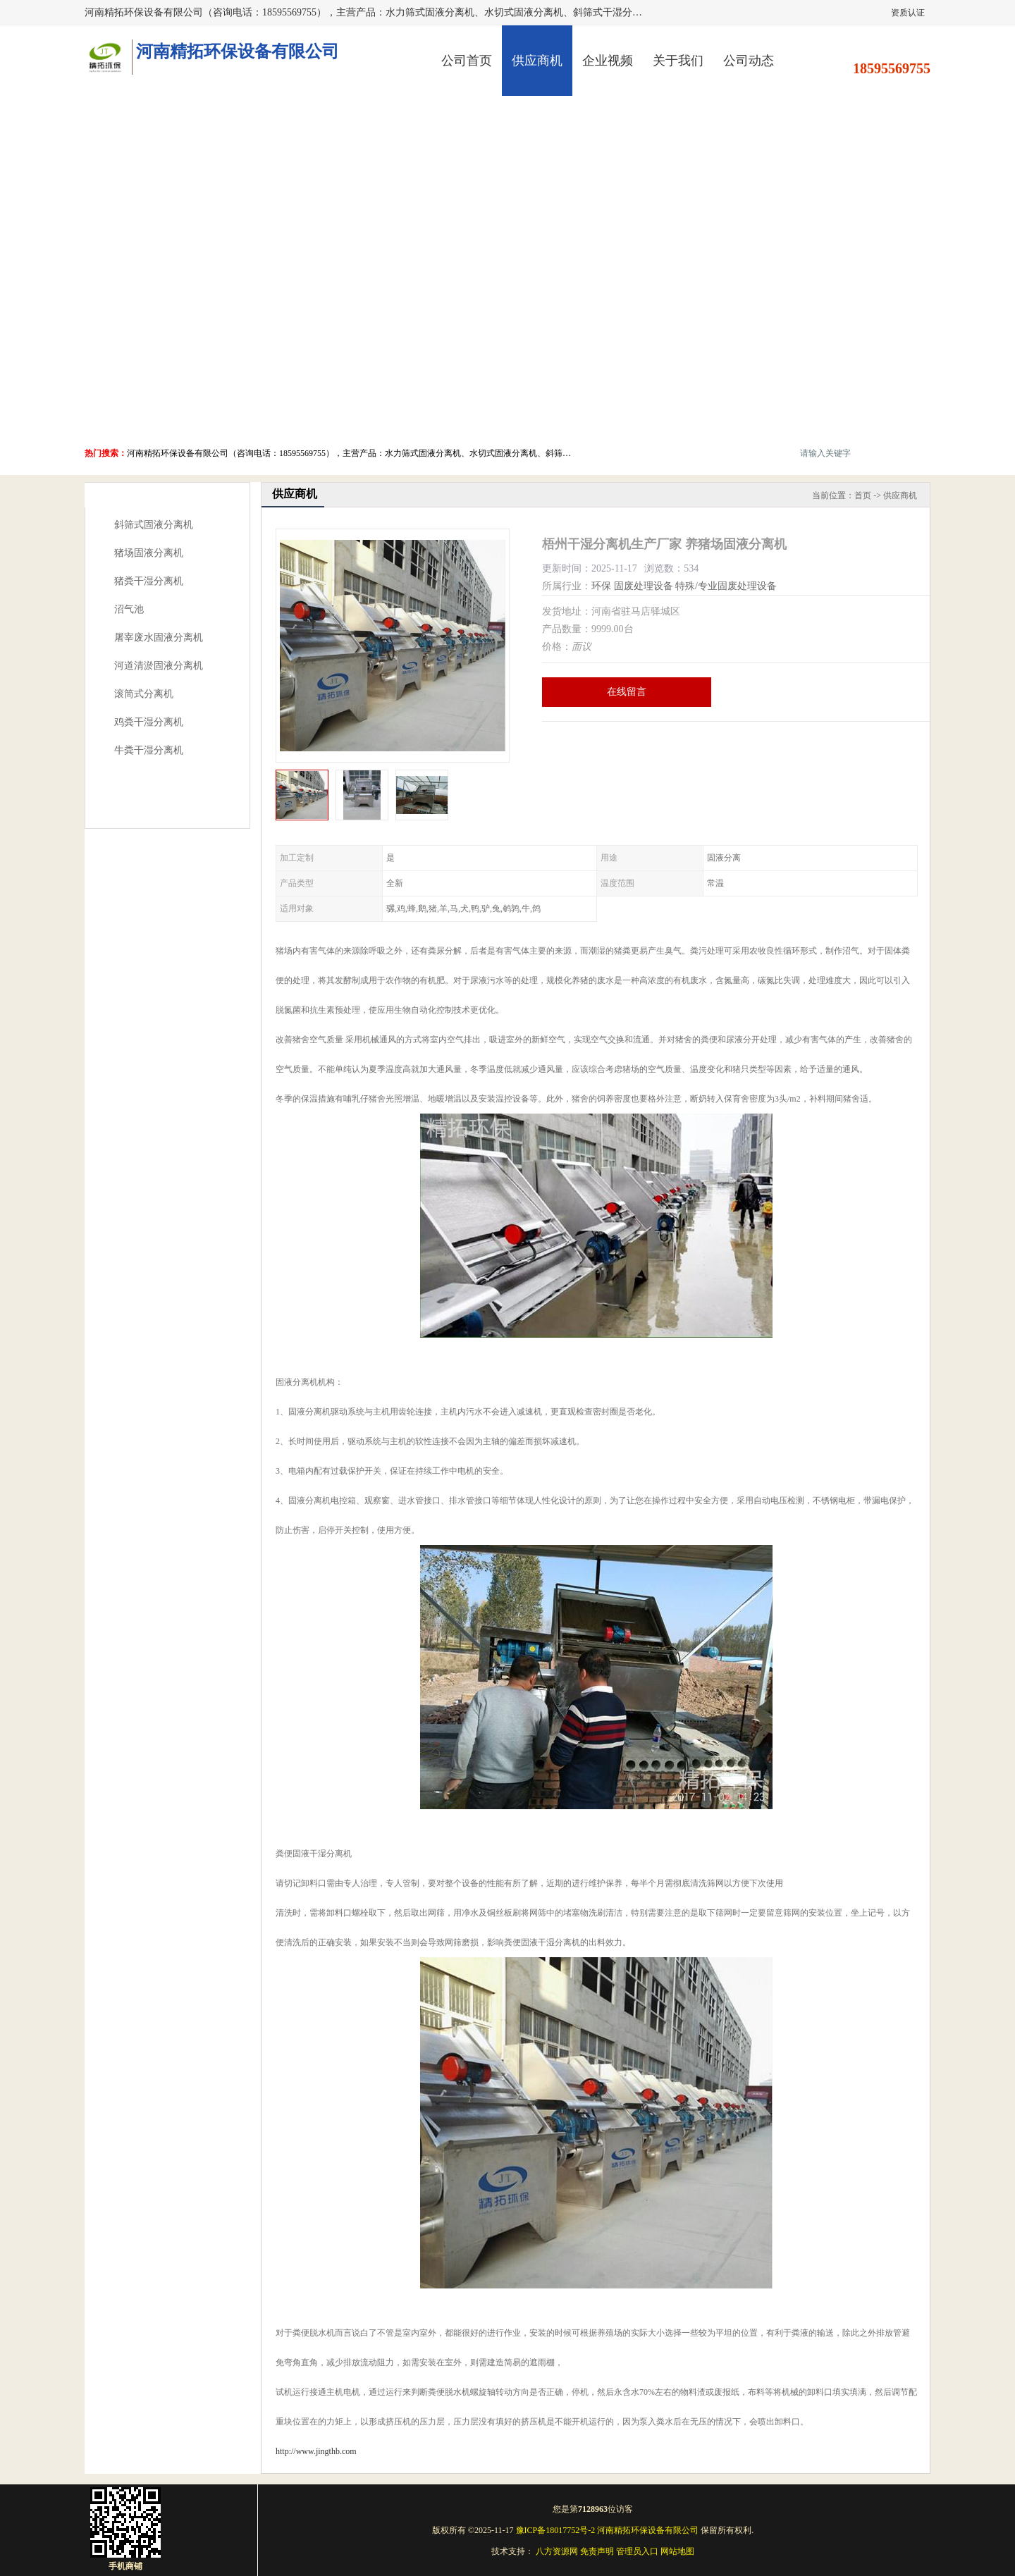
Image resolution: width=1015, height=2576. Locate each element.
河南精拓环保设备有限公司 (648, 2530)
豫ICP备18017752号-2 (556, 2530)
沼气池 (129, 609)
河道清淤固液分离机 (158, 665)
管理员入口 (637, 2551)
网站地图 (677, 2551)
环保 (601, 586)
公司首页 (466, 61)
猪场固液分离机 (148, 553)
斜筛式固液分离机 (153, 524)
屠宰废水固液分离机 (158, 637)
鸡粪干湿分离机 (148, 722)
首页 (862, 495)
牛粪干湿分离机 (148, 750)
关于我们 (678, 61)
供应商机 (537, 61)
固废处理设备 (643, 586)
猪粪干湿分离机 (148, 581)
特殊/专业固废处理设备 (726, 586)
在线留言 (626, 691)
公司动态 (748, 61)
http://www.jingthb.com (316, 2451)
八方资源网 (557, 2551)
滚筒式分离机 (143, 694)
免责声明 (597, 2551)
